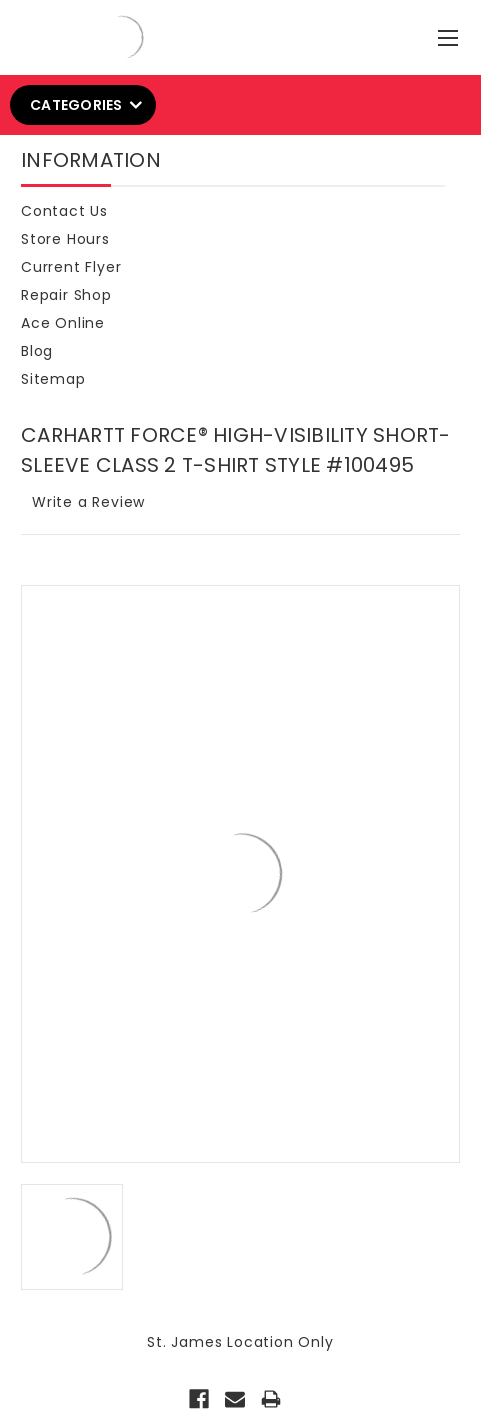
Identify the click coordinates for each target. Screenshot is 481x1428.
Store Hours (65, 239)
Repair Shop (66, 295)
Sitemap (53, 379)
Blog (37, 351)
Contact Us (64, 211)
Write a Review (88, 502)
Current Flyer (71, 267)
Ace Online (63, 323)
